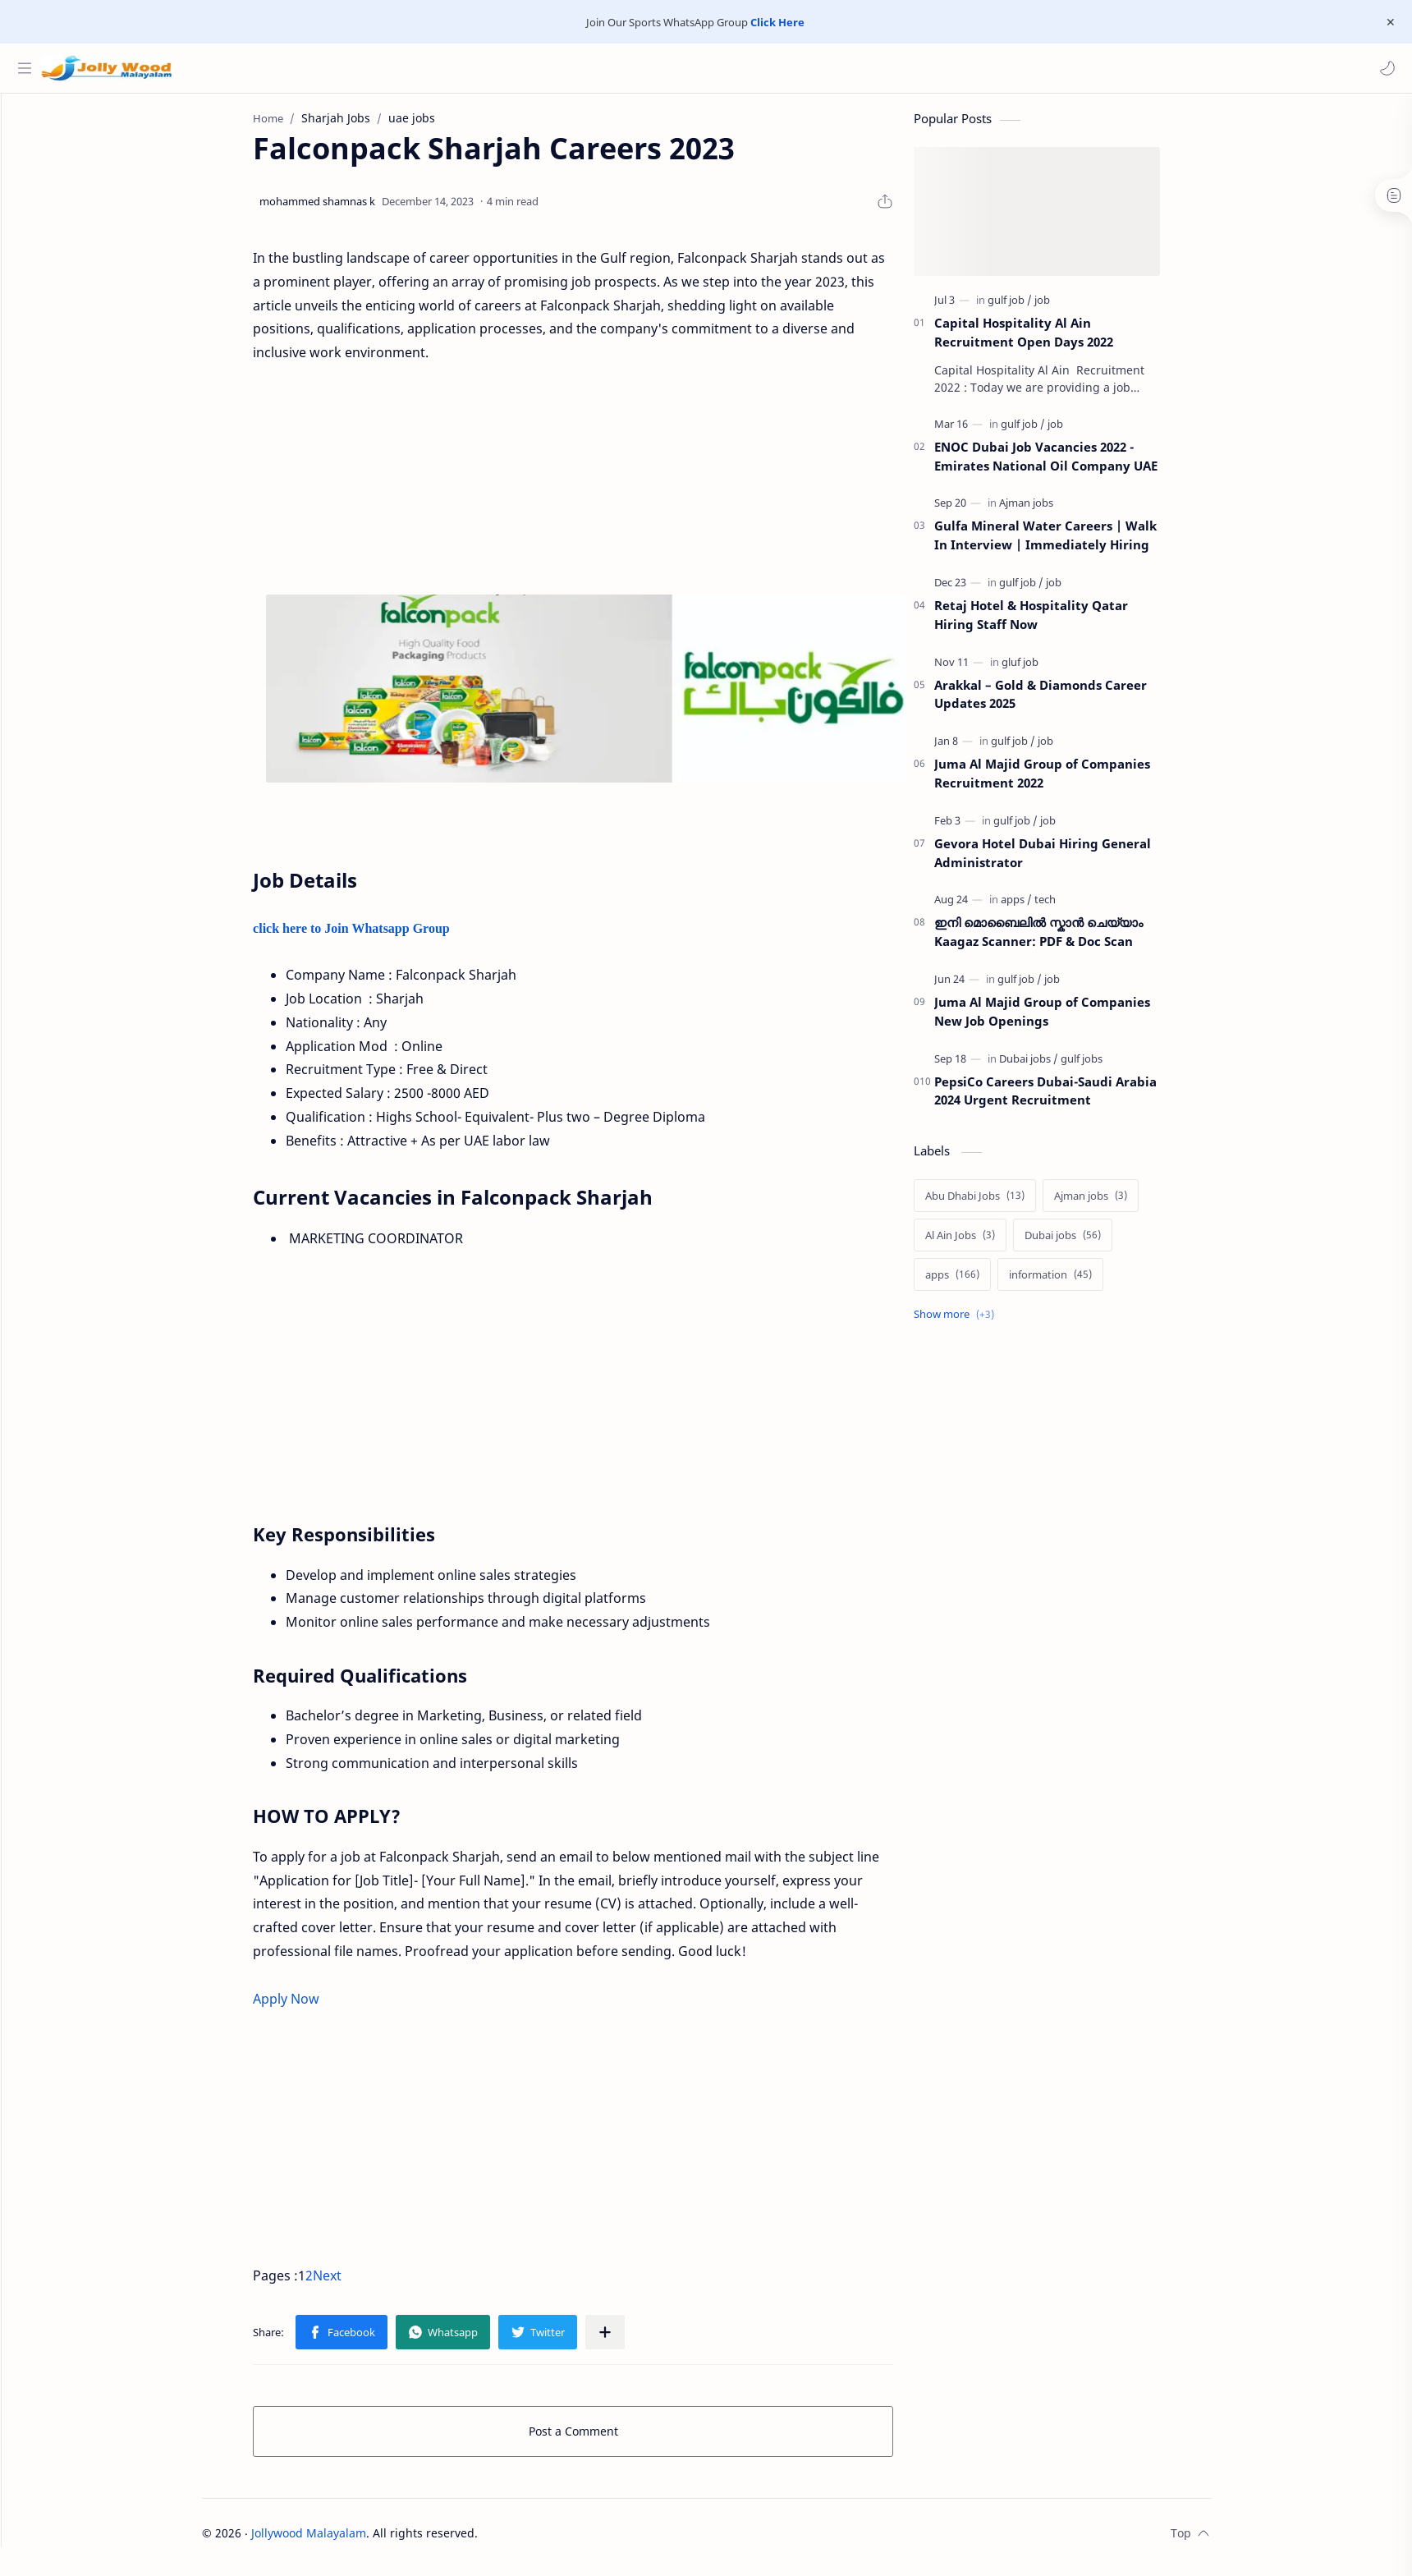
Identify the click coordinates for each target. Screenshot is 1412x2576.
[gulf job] (1040, 308)
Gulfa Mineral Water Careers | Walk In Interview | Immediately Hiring (1076, 543)
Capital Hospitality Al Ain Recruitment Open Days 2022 (1054, 340)
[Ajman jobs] (1056, 510)
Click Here (777, 22)
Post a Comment (604, 2439)
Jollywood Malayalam (339, 2541)
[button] (1383, 68)
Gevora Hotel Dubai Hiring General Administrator (1073, 861)
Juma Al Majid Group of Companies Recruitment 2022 (1072, 781)
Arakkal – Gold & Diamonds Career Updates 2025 (1071, 701)
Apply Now (316, 2006)
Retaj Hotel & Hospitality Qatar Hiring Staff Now (1061, 623)
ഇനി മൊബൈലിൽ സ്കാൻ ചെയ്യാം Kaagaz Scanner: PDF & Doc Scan (1069, 939)
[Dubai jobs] (1059, 1065)
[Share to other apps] (635, 2340)
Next (357, 2284)
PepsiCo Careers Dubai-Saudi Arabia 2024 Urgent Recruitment (1076, 1098)
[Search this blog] (341, 68)
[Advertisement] (603, 488)
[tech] (1075, 907)
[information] (1081, 1282)
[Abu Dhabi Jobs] (1005, 1203)
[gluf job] (1050, 669)
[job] (1072, 308)
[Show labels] (987, 1322)
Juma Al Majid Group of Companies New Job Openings (1072, 1019)
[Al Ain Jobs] (990, 1243)
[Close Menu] (1386, 22)
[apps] (1046, 907)
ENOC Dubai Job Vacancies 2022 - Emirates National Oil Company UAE (1076, 464)
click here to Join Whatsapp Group (383, 937)
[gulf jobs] (1112, 1065)
